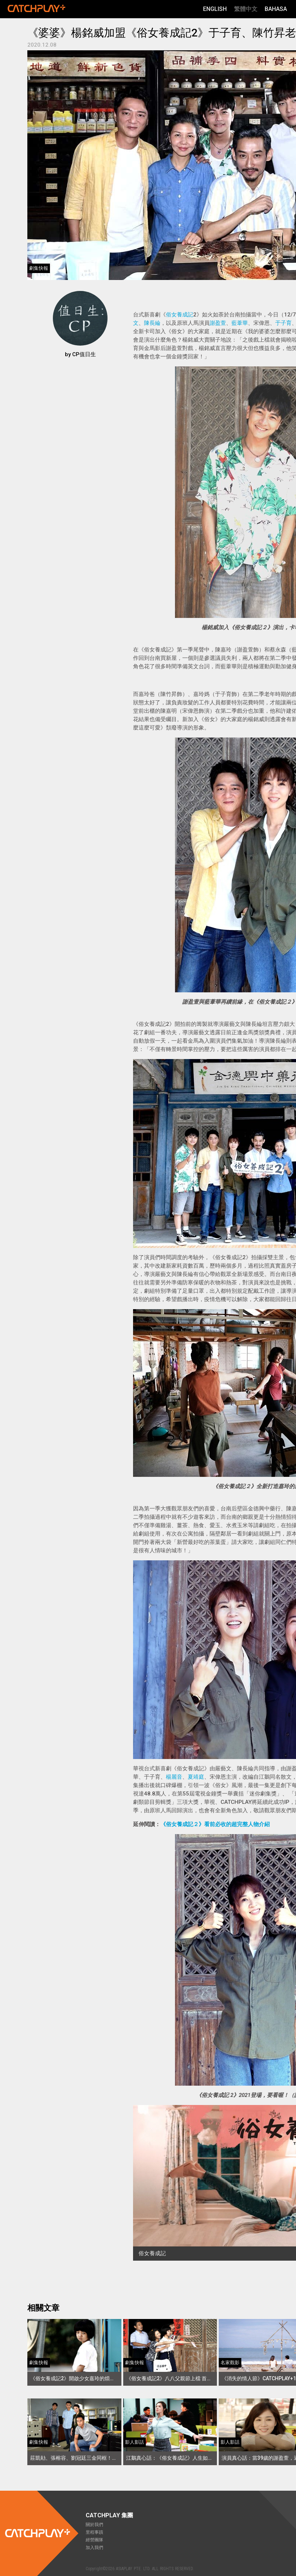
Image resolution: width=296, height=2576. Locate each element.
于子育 (283, 323)
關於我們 (94, 2524)
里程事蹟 (94, 2532)
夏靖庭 (196, 1777)
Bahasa (276, 8)
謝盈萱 (218, 323)
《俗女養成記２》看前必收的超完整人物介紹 (215, 1824)
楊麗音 (174, 1777)
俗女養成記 (179, 314)
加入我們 (94, 2547)
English (215, 8)
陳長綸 (152, 323)
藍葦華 (239, 323)
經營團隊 (94, 2539)
